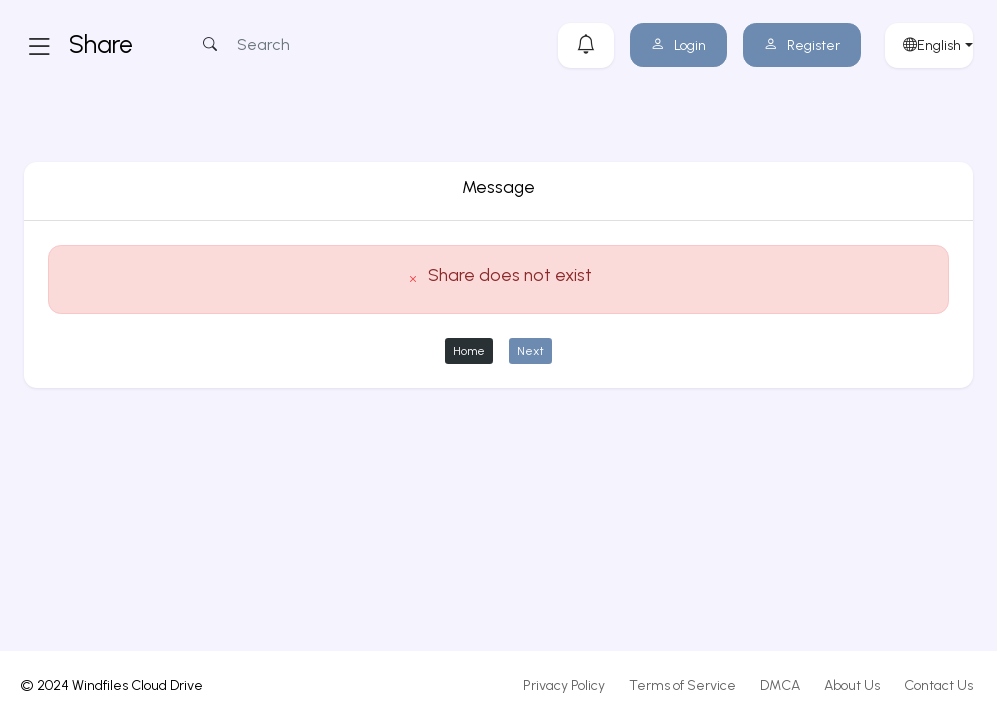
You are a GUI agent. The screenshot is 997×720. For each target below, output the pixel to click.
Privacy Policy (564, 685)
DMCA (780, 685)
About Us (852, 685)
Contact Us (938, 685)
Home (469, 350)
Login (678, 45)
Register (802, 45)
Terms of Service (682, 685)
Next (530, 350)
